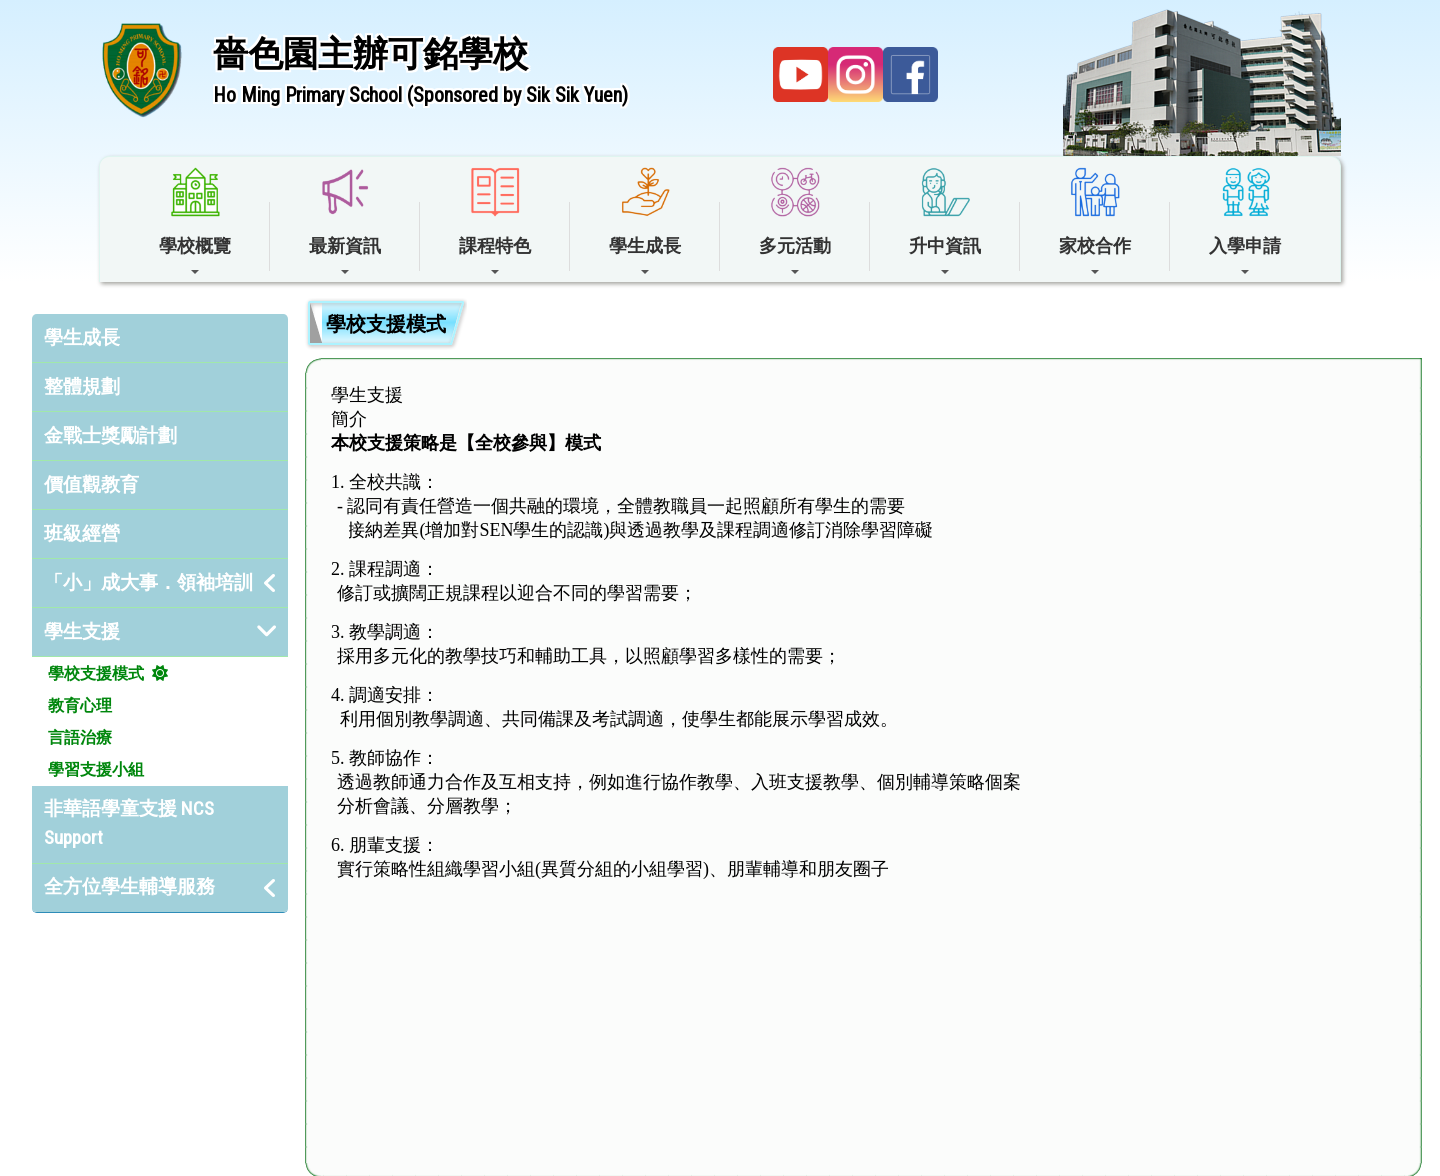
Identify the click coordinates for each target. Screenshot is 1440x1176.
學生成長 (82, 337)
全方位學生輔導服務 (129, 886)
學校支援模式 (96, 673)
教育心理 (80, 705)
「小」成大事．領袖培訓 (148, 582)
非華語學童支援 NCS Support (129, 823)
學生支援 (82, 631)
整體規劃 (82, 386)
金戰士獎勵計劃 (110, 435)
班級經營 (82, 533)
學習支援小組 (96, 769)
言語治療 (80, 737)
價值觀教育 (91, 484)
